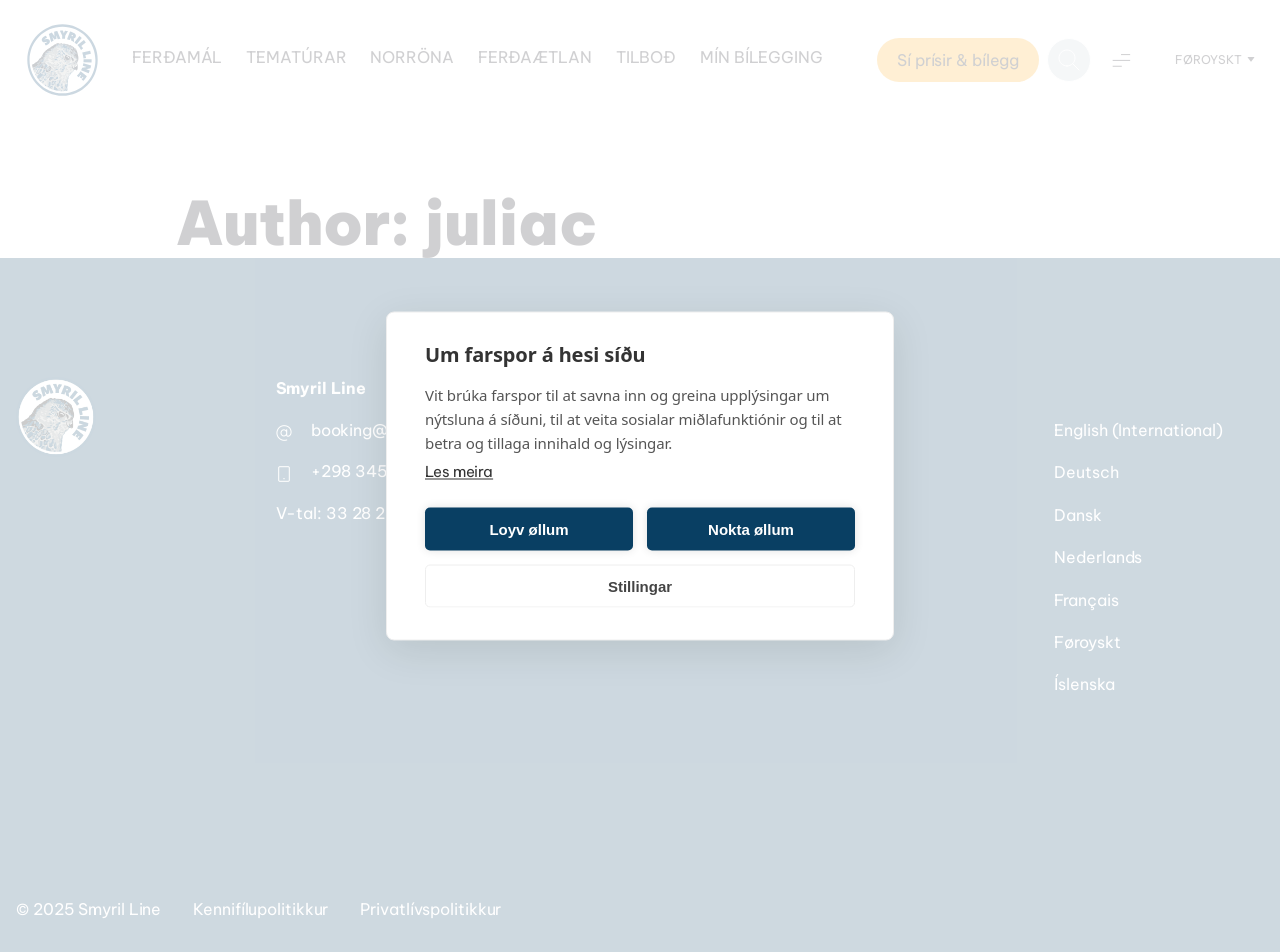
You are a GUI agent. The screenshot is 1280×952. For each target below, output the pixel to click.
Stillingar (640, 585)
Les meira (459, 471)
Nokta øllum (751, 528)
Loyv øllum (528, 528)
